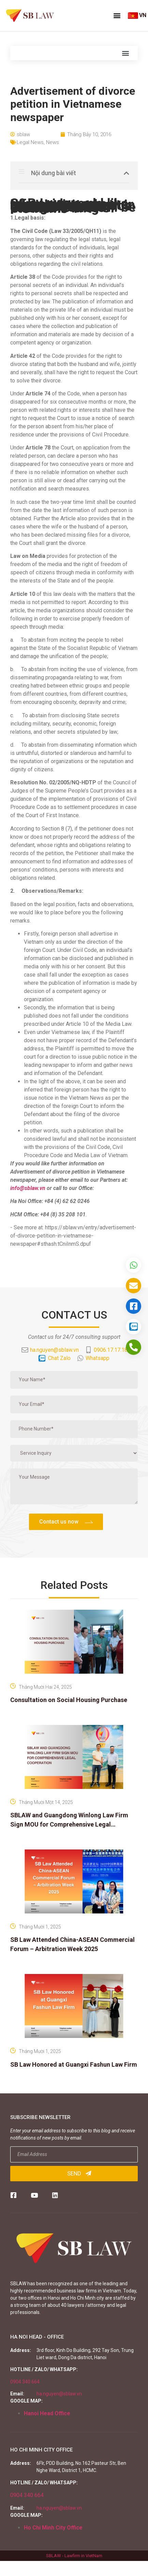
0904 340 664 (25, 2381)
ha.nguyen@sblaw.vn (59, 2393)
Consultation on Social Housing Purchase (68, 1699)
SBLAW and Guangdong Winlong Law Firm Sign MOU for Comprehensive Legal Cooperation (69, 1824)
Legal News (30, 142)
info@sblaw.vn (27, 1188)
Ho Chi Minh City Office (53, 2527)
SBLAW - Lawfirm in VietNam (74, 2555)
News (52, 142)
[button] (117, 15)
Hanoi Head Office (47, 2413)
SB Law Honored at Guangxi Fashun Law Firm (73, 2064)
